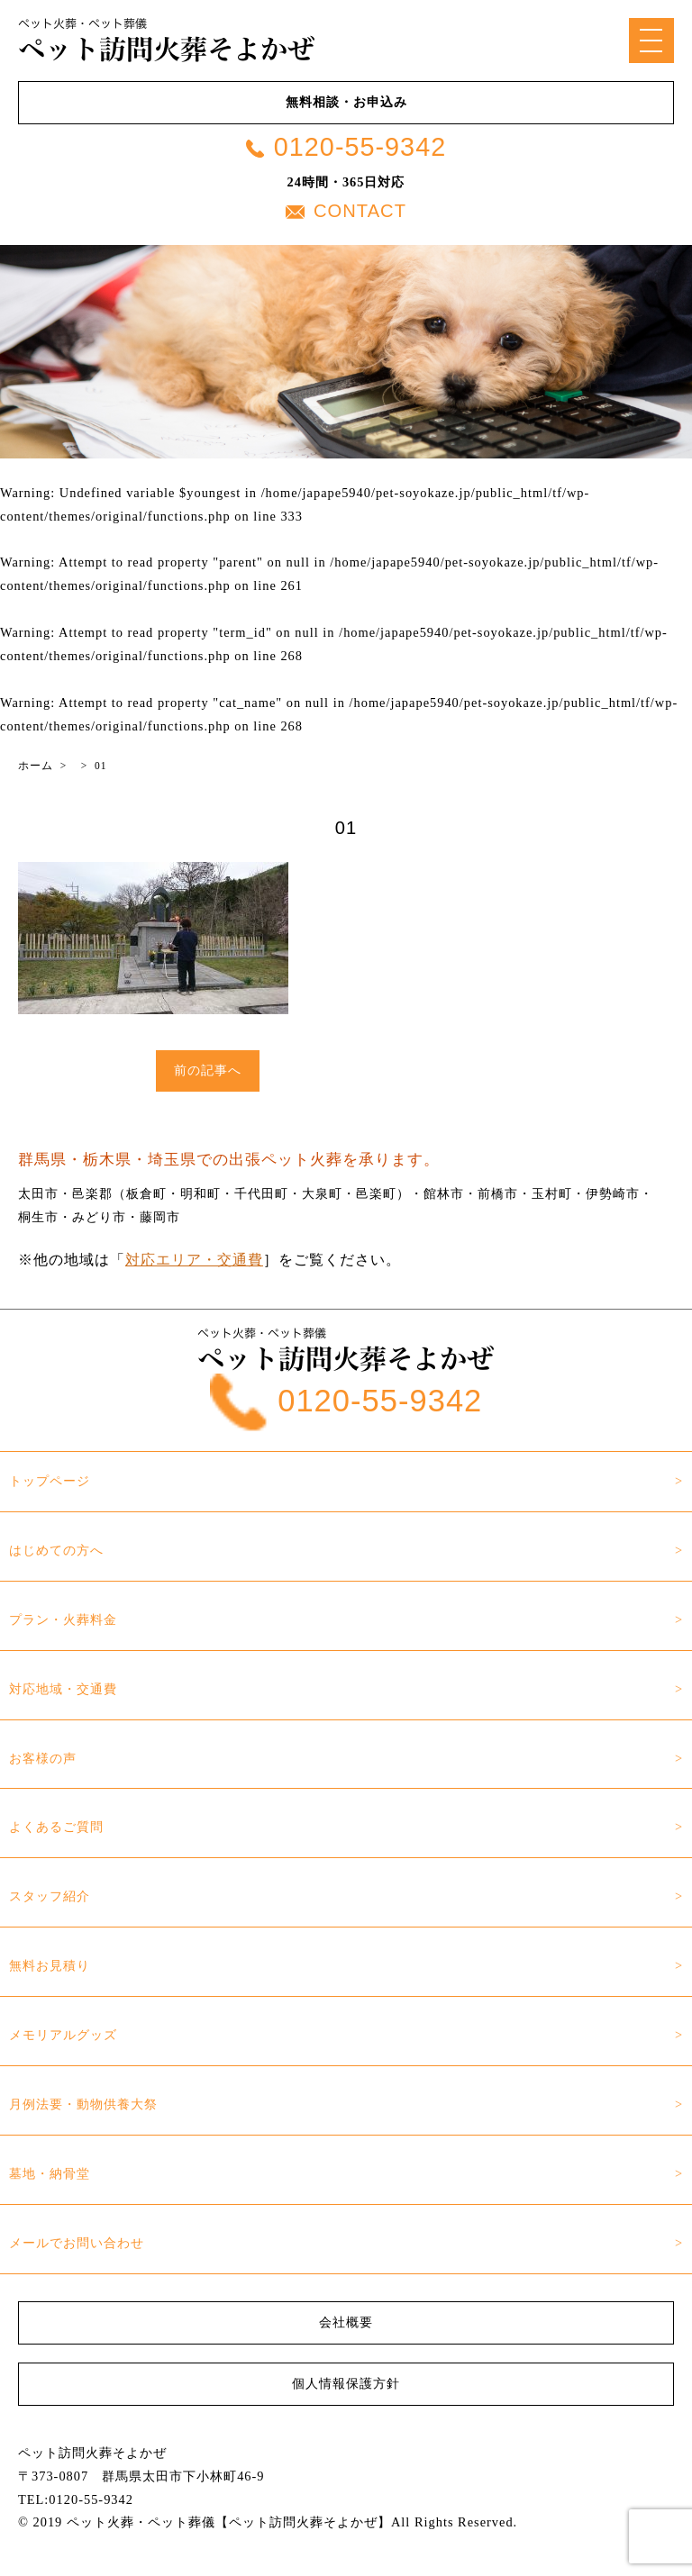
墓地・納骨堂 (49, 2173)
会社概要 (346, 2322)
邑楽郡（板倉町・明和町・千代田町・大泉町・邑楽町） (241, 1193)
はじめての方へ (56, 1550)
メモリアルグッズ (63, 2034)
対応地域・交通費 (63, 1689)
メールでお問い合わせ (76, 2243)
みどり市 (99, 1217)
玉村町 (552, 1193)
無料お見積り (49, 1965)
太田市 (38, 1193)
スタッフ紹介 (49, 1896)
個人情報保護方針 (346, 2383)
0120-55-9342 (346, 146)
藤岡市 (160, 1217)
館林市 (443, 1193)
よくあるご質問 (56, 1826)
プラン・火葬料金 (63, 1619)
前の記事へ (207, 1070)
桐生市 (38, 1217)
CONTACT (346, 211)
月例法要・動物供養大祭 (83, 2104)
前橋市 (498, 1193)
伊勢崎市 (613, 1193)
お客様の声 (43, 1758)
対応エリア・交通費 (194, 1259)
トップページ (49, 1481)
